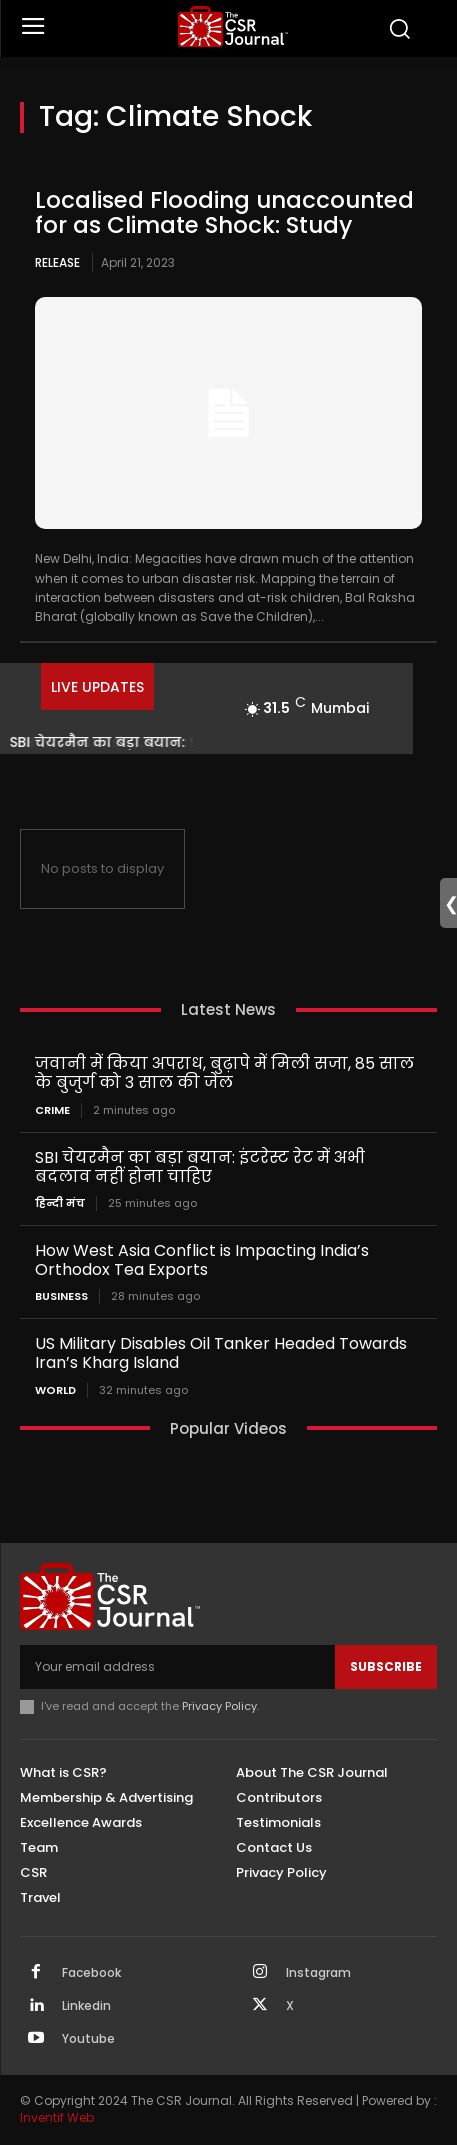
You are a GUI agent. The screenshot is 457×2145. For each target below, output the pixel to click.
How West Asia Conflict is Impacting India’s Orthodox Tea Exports (202, 1260)
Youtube (88, 2039)
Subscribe (386, 1666)
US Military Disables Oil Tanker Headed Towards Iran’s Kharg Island (221, 1353)
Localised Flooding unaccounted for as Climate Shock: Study (224, 212)
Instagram (318, 1973)
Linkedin (86, 2006)
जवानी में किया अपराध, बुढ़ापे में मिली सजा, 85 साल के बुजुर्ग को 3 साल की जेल (224, 1073)
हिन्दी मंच (60, 1203)
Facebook (91, 1973)
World (55, 1390)
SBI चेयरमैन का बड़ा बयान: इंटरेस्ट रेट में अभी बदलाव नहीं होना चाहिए (200, 1167)
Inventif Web (57, 2117)
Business (61, 1296)
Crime (52, 1110)
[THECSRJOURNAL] (234, 26)
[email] (177, 1667)
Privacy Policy (219, 1706)
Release (57, 262)
